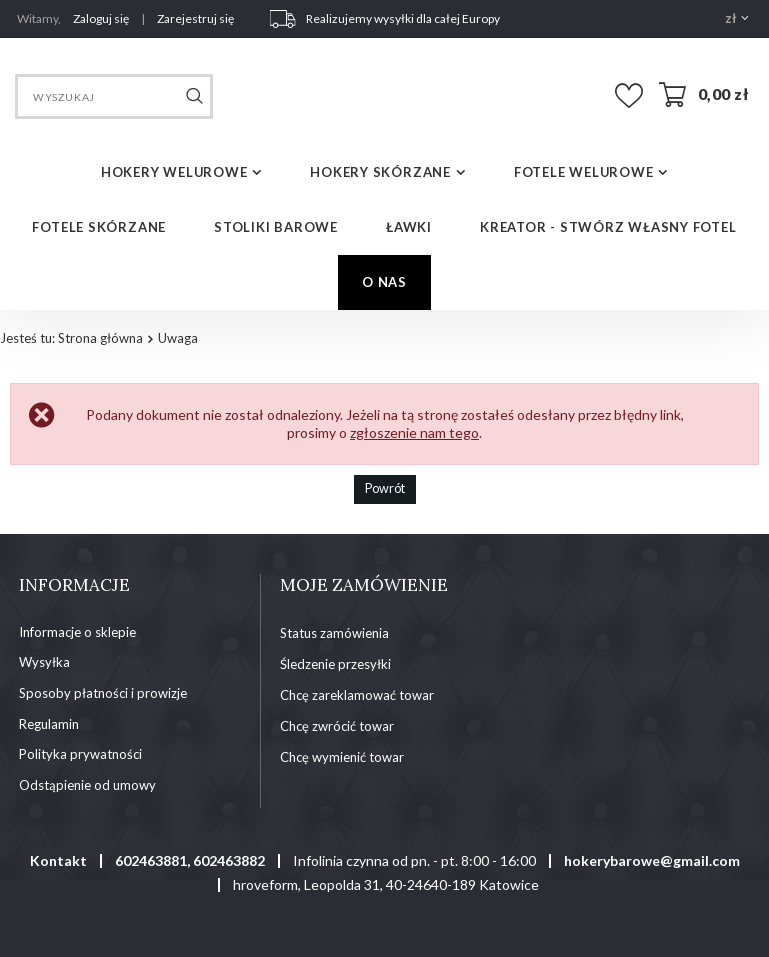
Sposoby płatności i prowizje (103, 693)
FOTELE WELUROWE (584, 172)
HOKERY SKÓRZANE (380, 172)
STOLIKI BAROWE (276, 227)
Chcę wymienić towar (342, 757)
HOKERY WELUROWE (174, 172)
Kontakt (58, 860)
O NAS (384, 282)
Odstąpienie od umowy (87, 785)
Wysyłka (44, 662)
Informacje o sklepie (77, 632)
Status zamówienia (334, 633)
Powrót (385, 488)
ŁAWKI (409, 227)
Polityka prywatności (80, 754)
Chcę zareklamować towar (357, 695)
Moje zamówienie (364, 585)
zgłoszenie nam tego (414, 432)
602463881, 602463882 (190, 860)
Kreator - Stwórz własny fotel (608, 227)
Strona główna (100, 338)
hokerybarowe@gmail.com (652, 860)
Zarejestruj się (195, 18)
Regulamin (49, 724)
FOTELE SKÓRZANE (99, 227)
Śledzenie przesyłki (335, 664)
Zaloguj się (102, 18)
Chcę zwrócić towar (337, 726)
